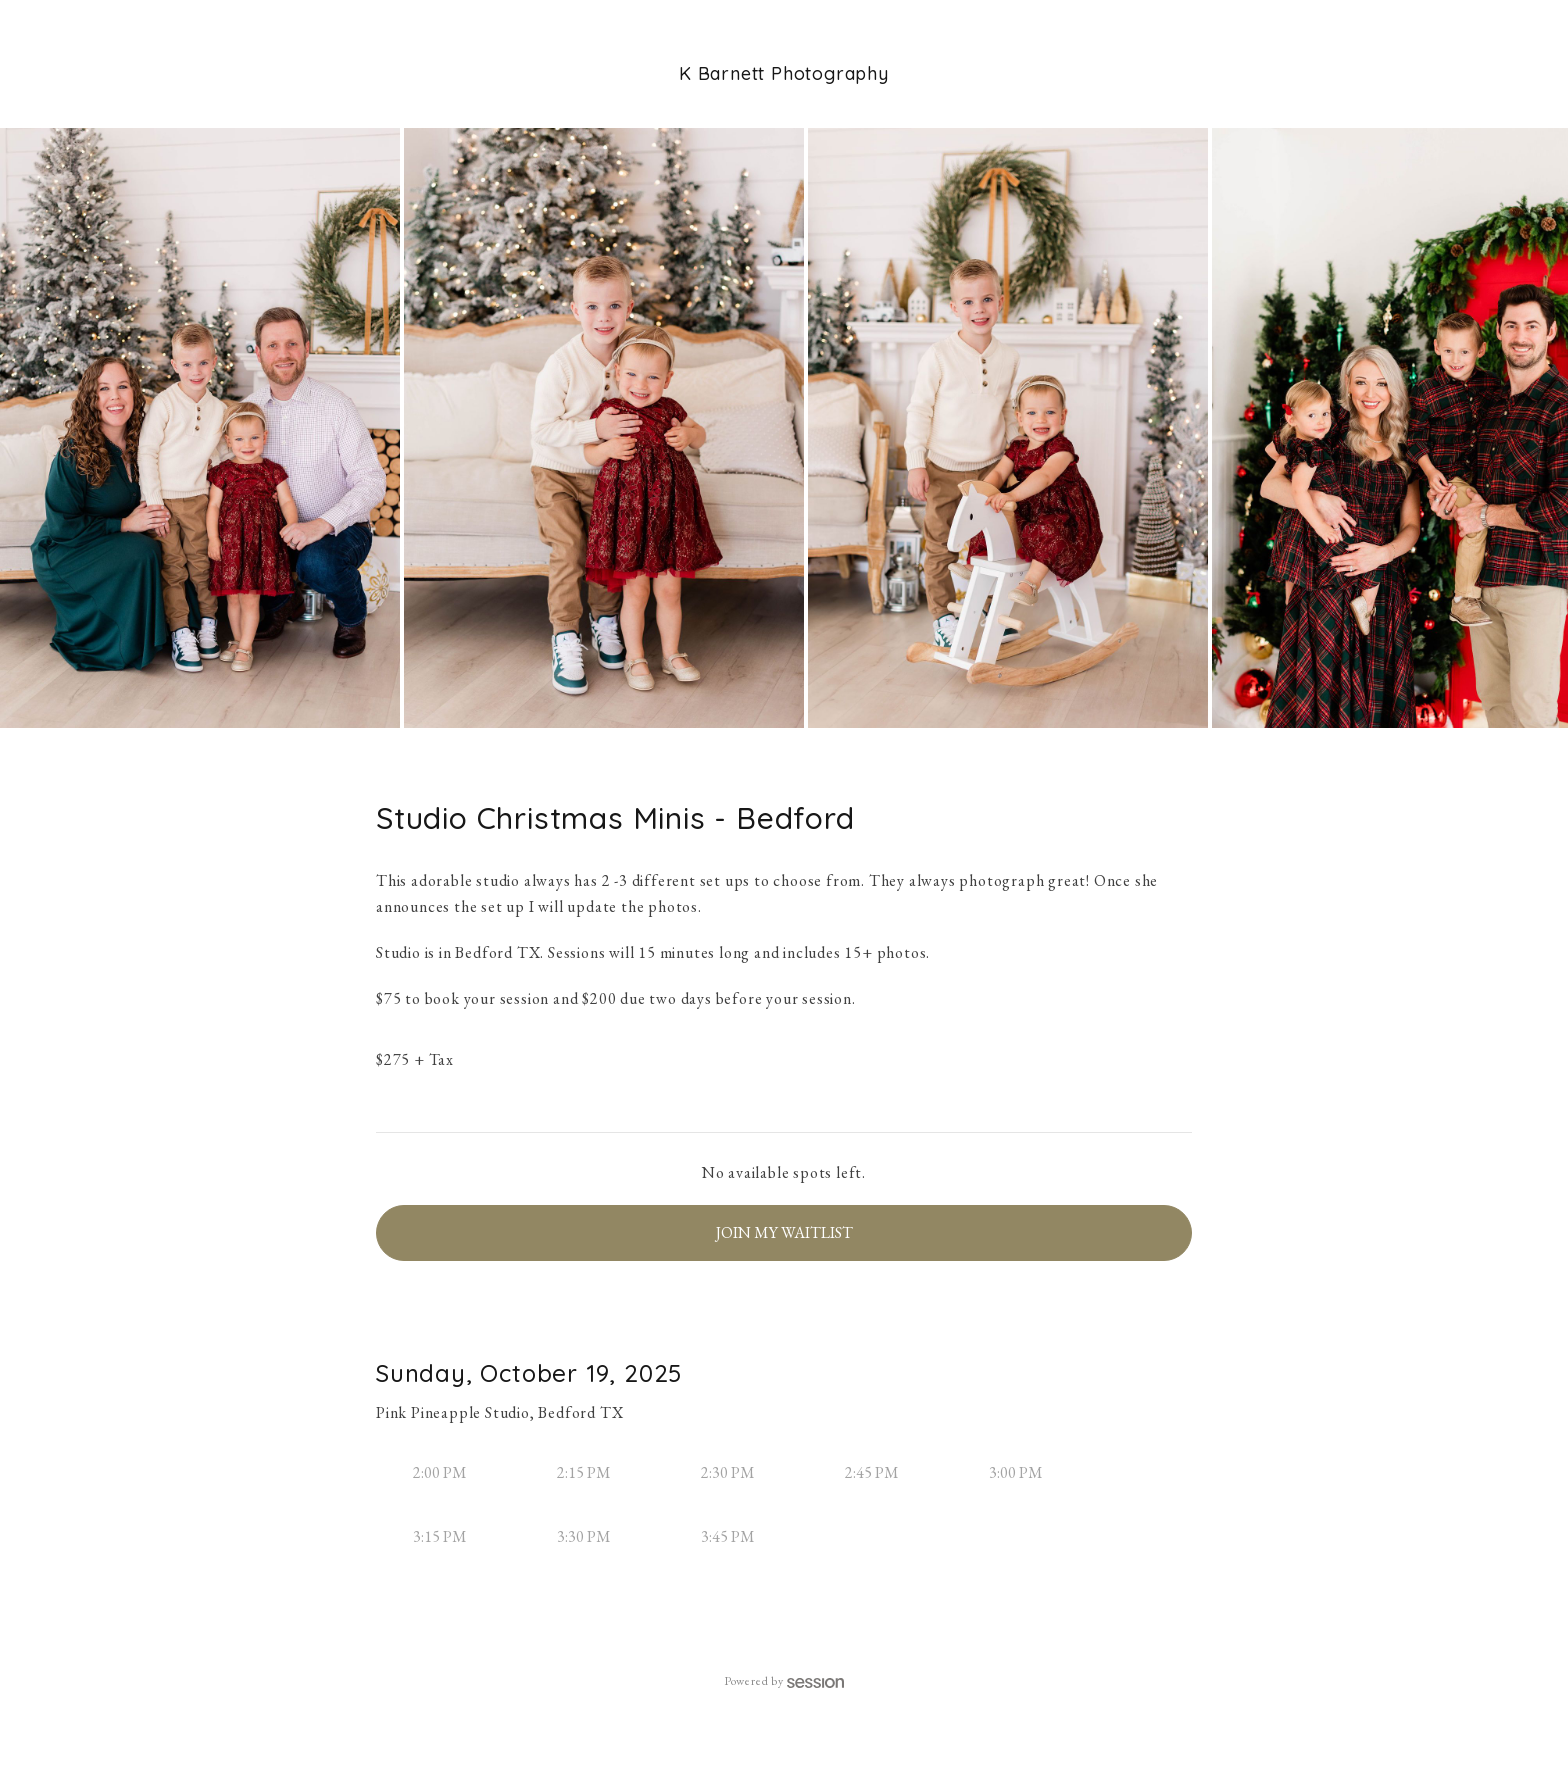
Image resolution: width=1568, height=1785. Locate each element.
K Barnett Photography (784, 73)
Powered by (784, 1681)
